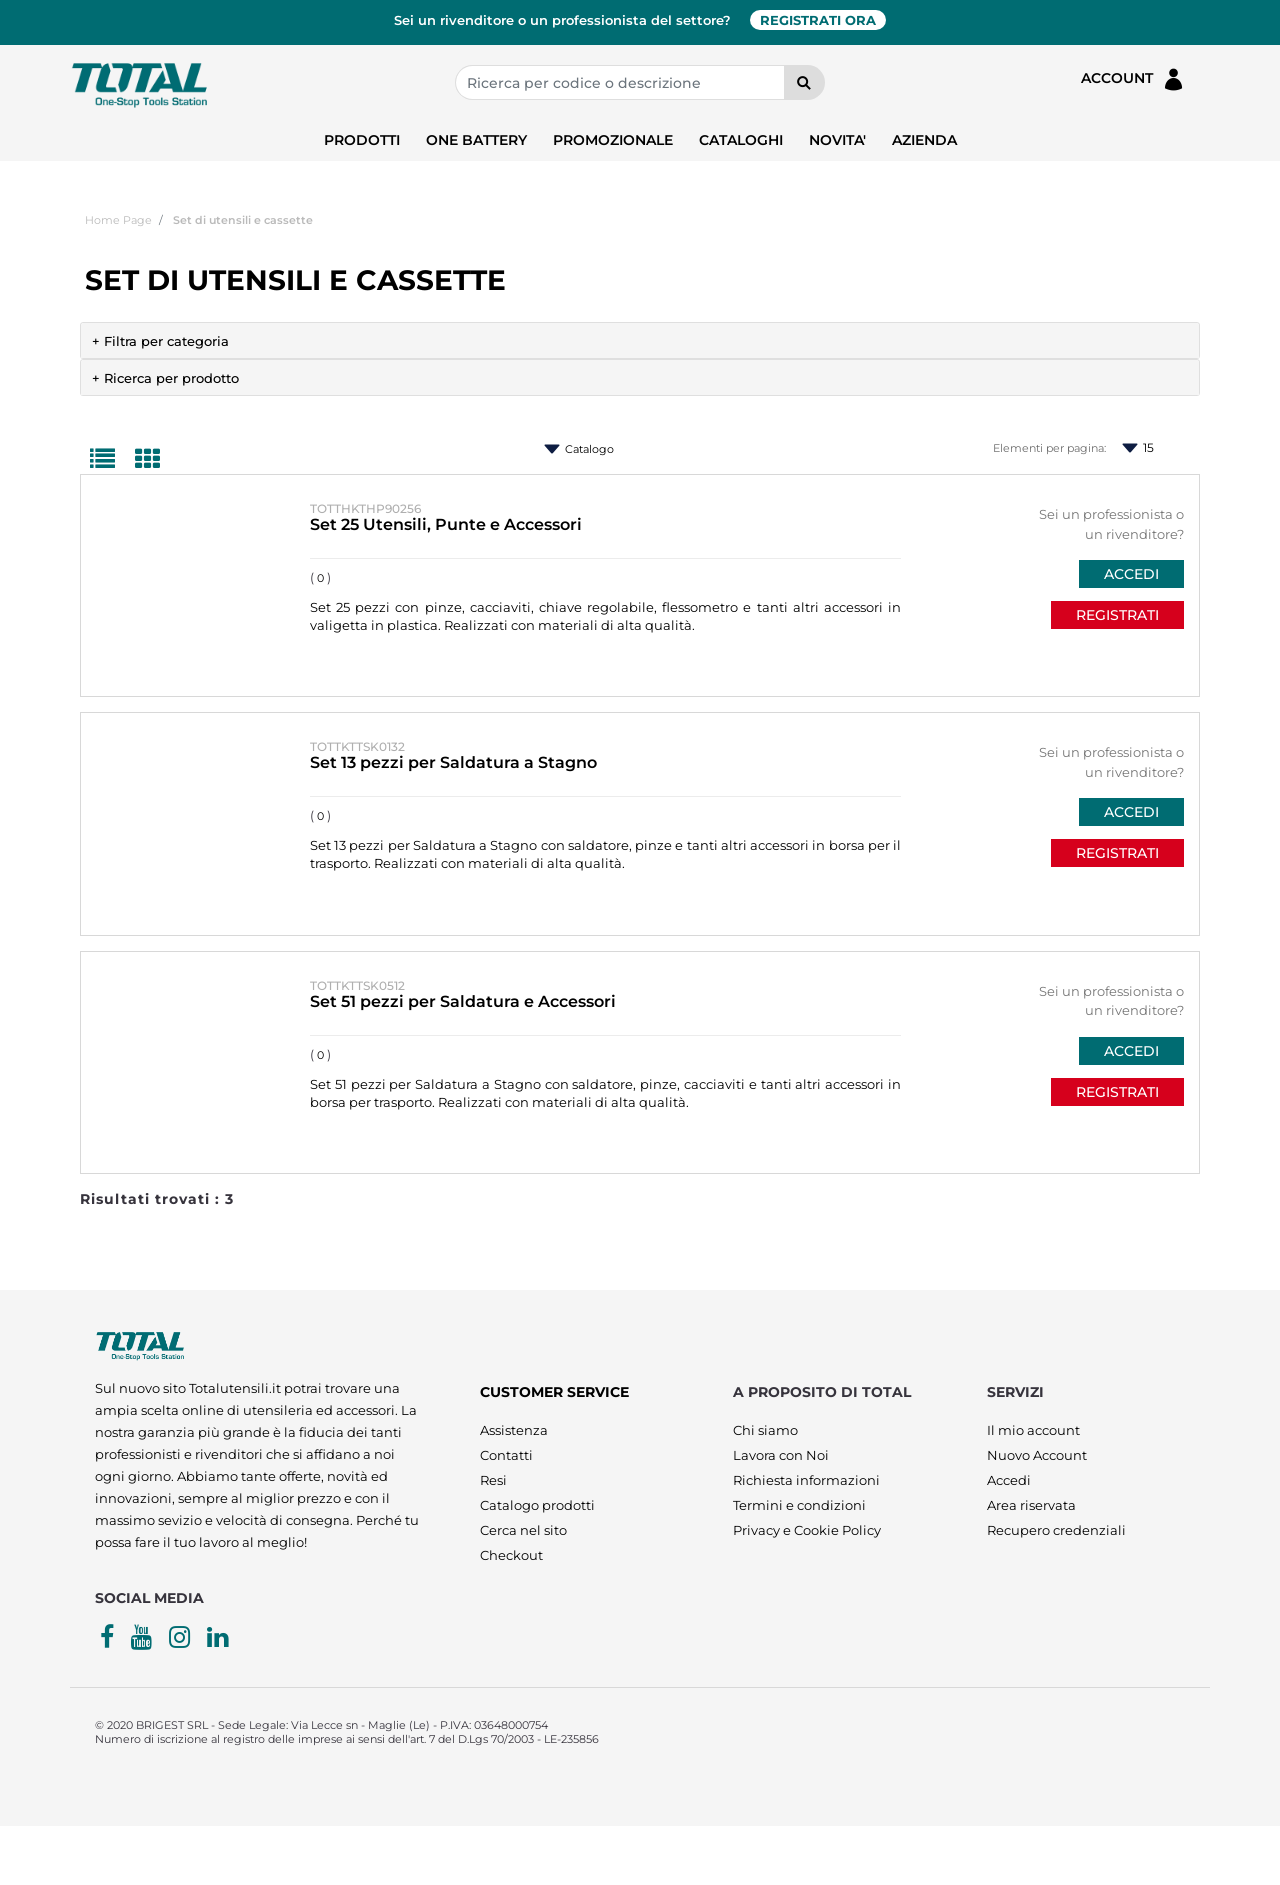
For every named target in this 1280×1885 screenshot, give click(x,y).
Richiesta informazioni (806, 1480)
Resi (493, 1480)
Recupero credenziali (1056, 1530)
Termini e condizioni (799, 1505)
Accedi (1009, 1480)
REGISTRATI (1117, 615)
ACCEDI (1131, 574)
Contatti (506, 1455)
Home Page (118, 220)
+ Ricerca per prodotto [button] (165, 378)
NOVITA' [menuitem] (837, 140)
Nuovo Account (1037, 1455)
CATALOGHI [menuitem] (741, 140)
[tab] (640, 340)
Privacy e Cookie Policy (807, 1530)
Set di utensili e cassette (243, 220)
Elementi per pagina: (1049, 448)
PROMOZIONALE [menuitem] (613, 140)
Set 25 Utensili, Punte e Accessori (446, 524)
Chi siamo (765, 1430)
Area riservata (1031, 1505)
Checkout (511, 1555)
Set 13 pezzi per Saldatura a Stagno (453, 762)
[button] (804, 82)
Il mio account (1033, 1430)
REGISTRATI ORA (818, 20)
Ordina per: (530, 449)
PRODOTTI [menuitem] (362, 140)
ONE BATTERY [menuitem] (476, 140)
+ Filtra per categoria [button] (160, 341)
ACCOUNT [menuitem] (1133, 79)
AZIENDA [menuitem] (924, 140)
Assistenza (514, 1430)
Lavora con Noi (781, 1455)
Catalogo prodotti (537, 1505)
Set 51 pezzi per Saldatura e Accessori (463, 1001)
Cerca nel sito (523, 1530)
